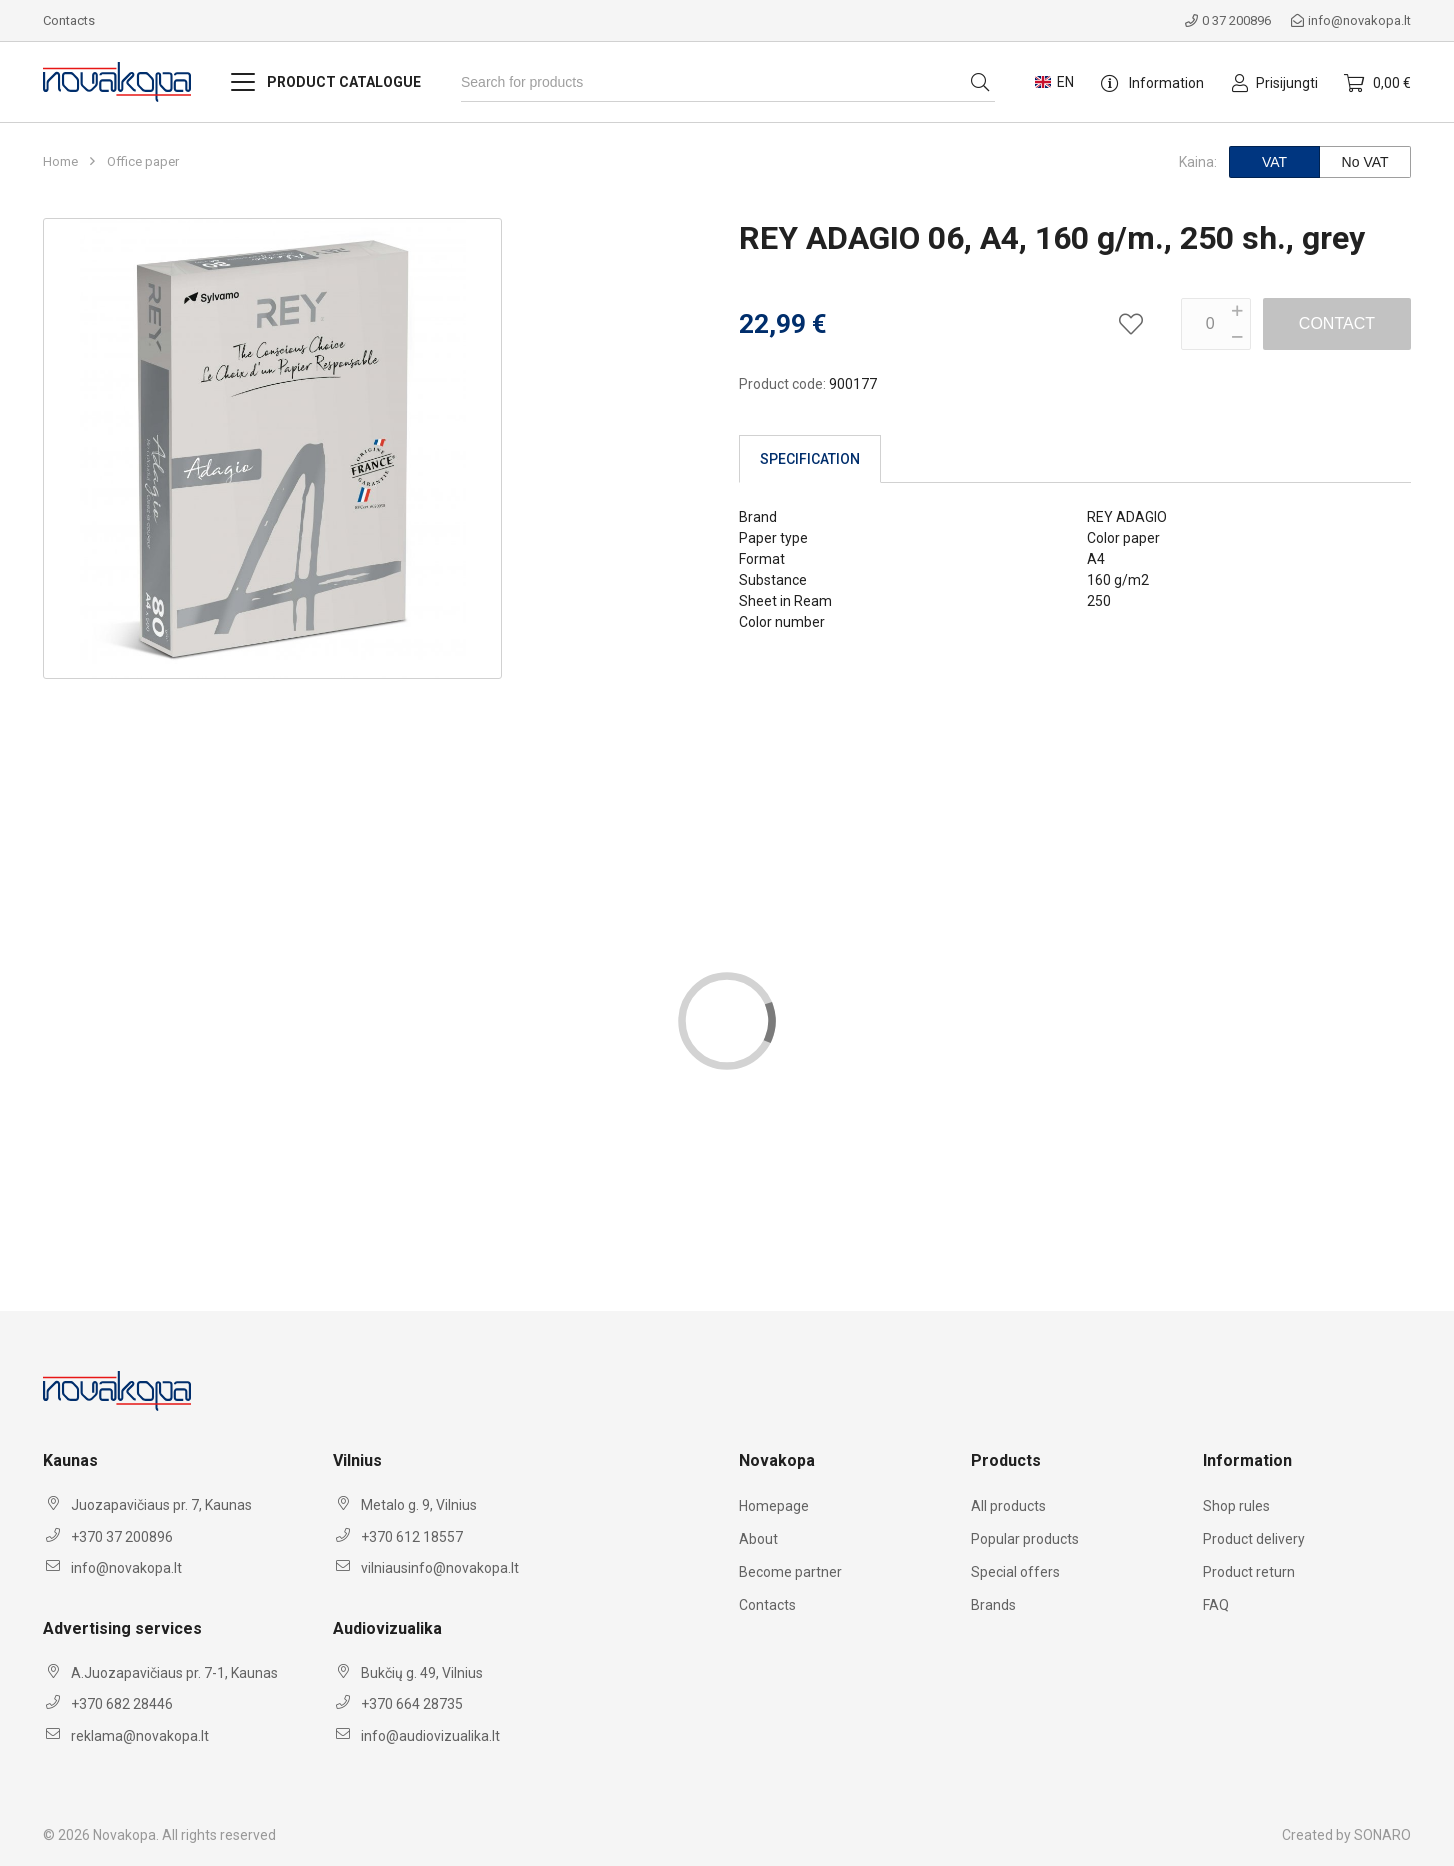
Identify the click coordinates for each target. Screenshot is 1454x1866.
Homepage (774, 1506)
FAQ (1216, 1605)
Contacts (69, 20)
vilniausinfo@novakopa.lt (440, 1568)
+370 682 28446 (122, 1704)
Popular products (1025, 1539)
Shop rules (1236, 1506)
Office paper (143, 162)
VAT (1274, 162)
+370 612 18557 (412, 1537)
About (758, 1539)
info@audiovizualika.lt (430, 1736)
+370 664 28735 (412, 1704)
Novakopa (124, 1835)
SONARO (1382, 1835)
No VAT (1365, 162)
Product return (1249, 1572)
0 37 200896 (1228, 20)
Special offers (1015, 1572)
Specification (810, 459)
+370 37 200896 (122, 1537)
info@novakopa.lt (1351, 20)
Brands (993, 1605)
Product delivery (1254, 1539)
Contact (1337, 323)
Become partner (790, 1572)
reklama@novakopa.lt (140, 1736)
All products (1008, 1506)
